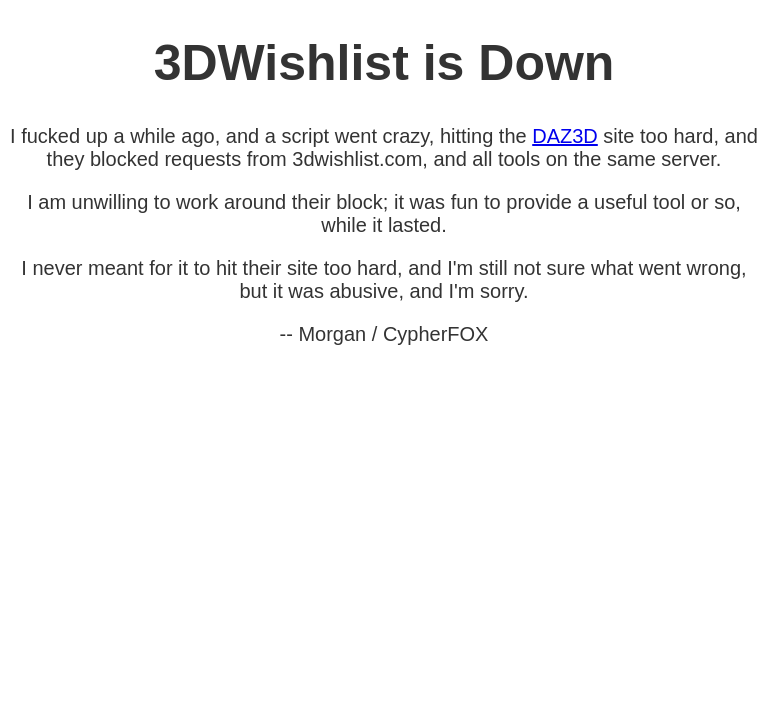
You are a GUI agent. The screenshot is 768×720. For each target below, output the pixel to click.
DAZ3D (565, 136)
